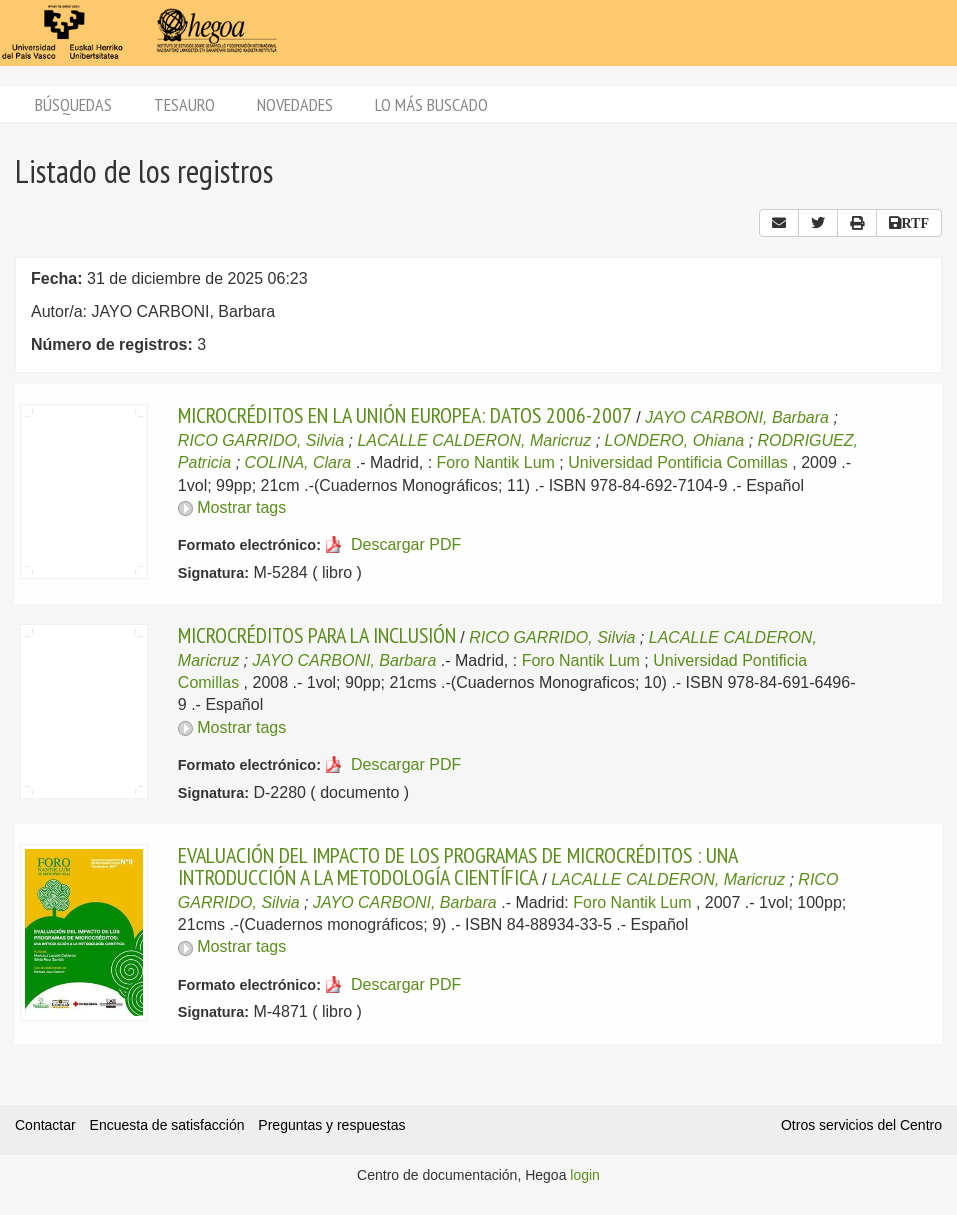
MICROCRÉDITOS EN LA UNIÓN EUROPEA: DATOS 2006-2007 (405, 415)
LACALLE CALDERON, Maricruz (474, 440)
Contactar (45, 1125)
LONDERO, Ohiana (675, 440)
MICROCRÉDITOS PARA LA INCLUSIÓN (317, 635)
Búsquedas (73, 104)
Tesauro (184, 104)
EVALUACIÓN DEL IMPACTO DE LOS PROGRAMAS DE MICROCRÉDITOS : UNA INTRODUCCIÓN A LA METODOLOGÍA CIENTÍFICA (457, 866)
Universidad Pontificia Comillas (678, 462)
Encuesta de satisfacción (167, 1125)
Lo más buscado (431, 104)
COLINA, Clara (298, 462)
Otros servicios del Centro (861, 1125)
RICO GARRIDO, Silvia (261, 440)
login (585, 1175)
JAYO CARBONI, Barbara (737, 417)
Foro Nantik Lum (496, 462)
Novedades (295, 104)
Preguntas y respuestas (331, 1125)
